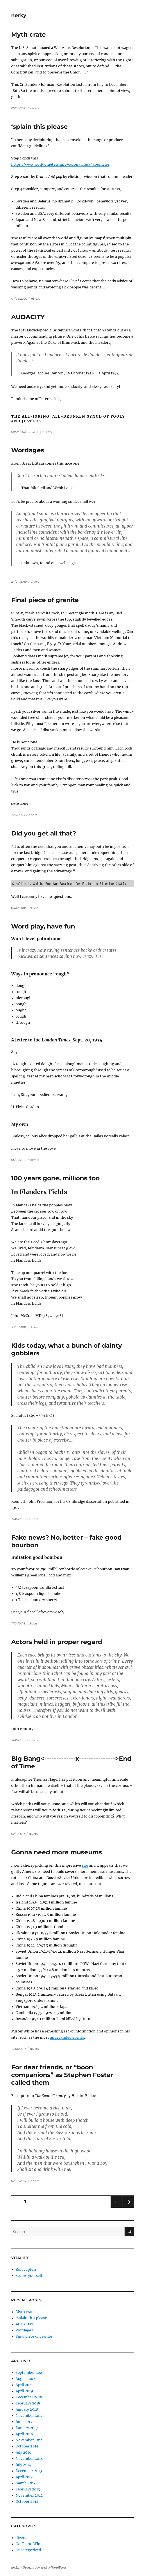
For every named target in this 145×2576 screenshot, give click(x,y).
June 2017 (24, 2421)
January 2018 (27, 2409)
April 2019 (24, 2391)
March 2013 (26, 2483)
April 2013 (24, 2477)
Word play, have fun (43, 926)
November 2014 (29, 2458)
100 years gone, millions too (55, 1178)
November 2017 (29, 2415)
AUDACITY (28, 317)
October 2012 (27, 2501)
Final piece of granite (45, 600)
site (85, 1865)
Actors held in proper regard (56, 1642)
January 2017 (27, 2428)
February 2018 (28, 2403)
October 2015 (27, 2446)
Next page (128, 2207)
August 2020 (27, 2378)
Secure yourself (29, 2275)
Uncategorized (28, 2550)
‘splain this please (39, 126)
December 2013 (29, 2471)
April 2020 (25, 2385)
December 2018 (29, 2397)
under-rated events (67, 2037)
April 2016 (24, 2434)
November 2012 (29, 2495)
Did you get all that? (43, 833)
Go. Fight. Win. (42, 431)
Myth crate (28, 34)
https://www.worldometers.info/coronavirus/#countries (60, 164)
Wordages (27, 450)
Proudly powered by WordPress (45, 2567)
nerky (18, 15)
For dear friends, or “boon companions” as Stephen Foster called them (62, 2074)
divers (34, 108)
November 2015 (29, 2440)
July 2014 (23, 2464)
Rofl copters (26, 2269)
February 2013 (28, 2489)
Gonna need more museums (56, 1852)
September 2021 (30, 2372)
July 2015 (23, 2452)
